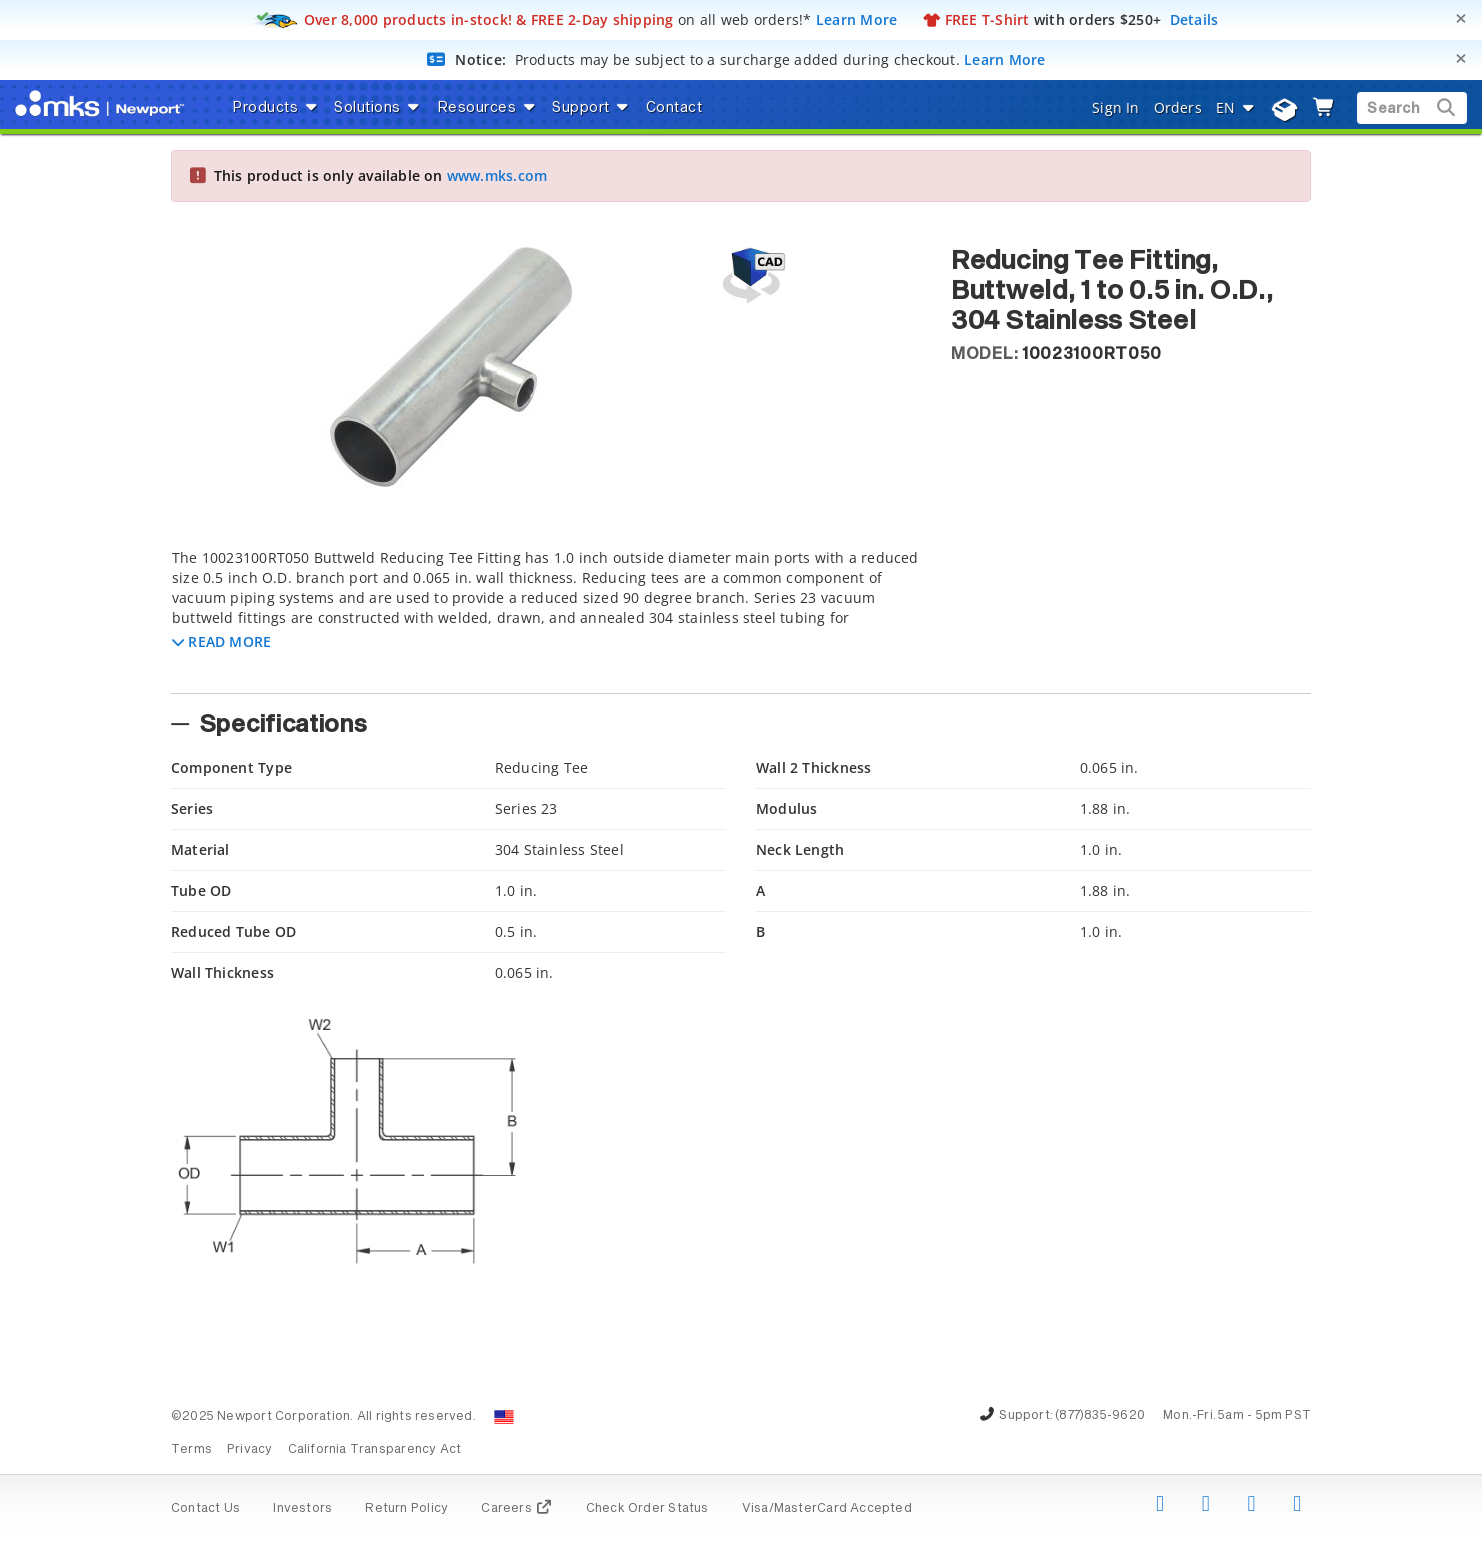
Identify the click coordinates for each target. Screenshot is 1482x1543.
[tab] (546, 615)
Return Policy (406, 1509)
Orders (1178, 107)
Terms (191, 1450)
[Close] (1461, 18)
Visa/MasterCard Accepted (827, 1509)
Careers (516, 1509)
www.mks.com (497, 175)
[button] (221, 641)
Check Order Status (647, 1509)
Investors (302, 1509)
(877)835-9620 (1100, 1416)
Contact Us (205, 1509)
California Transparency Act (375, 1450)
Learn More (857, 19)
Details (1194, 19)
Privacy (249, 1450)
